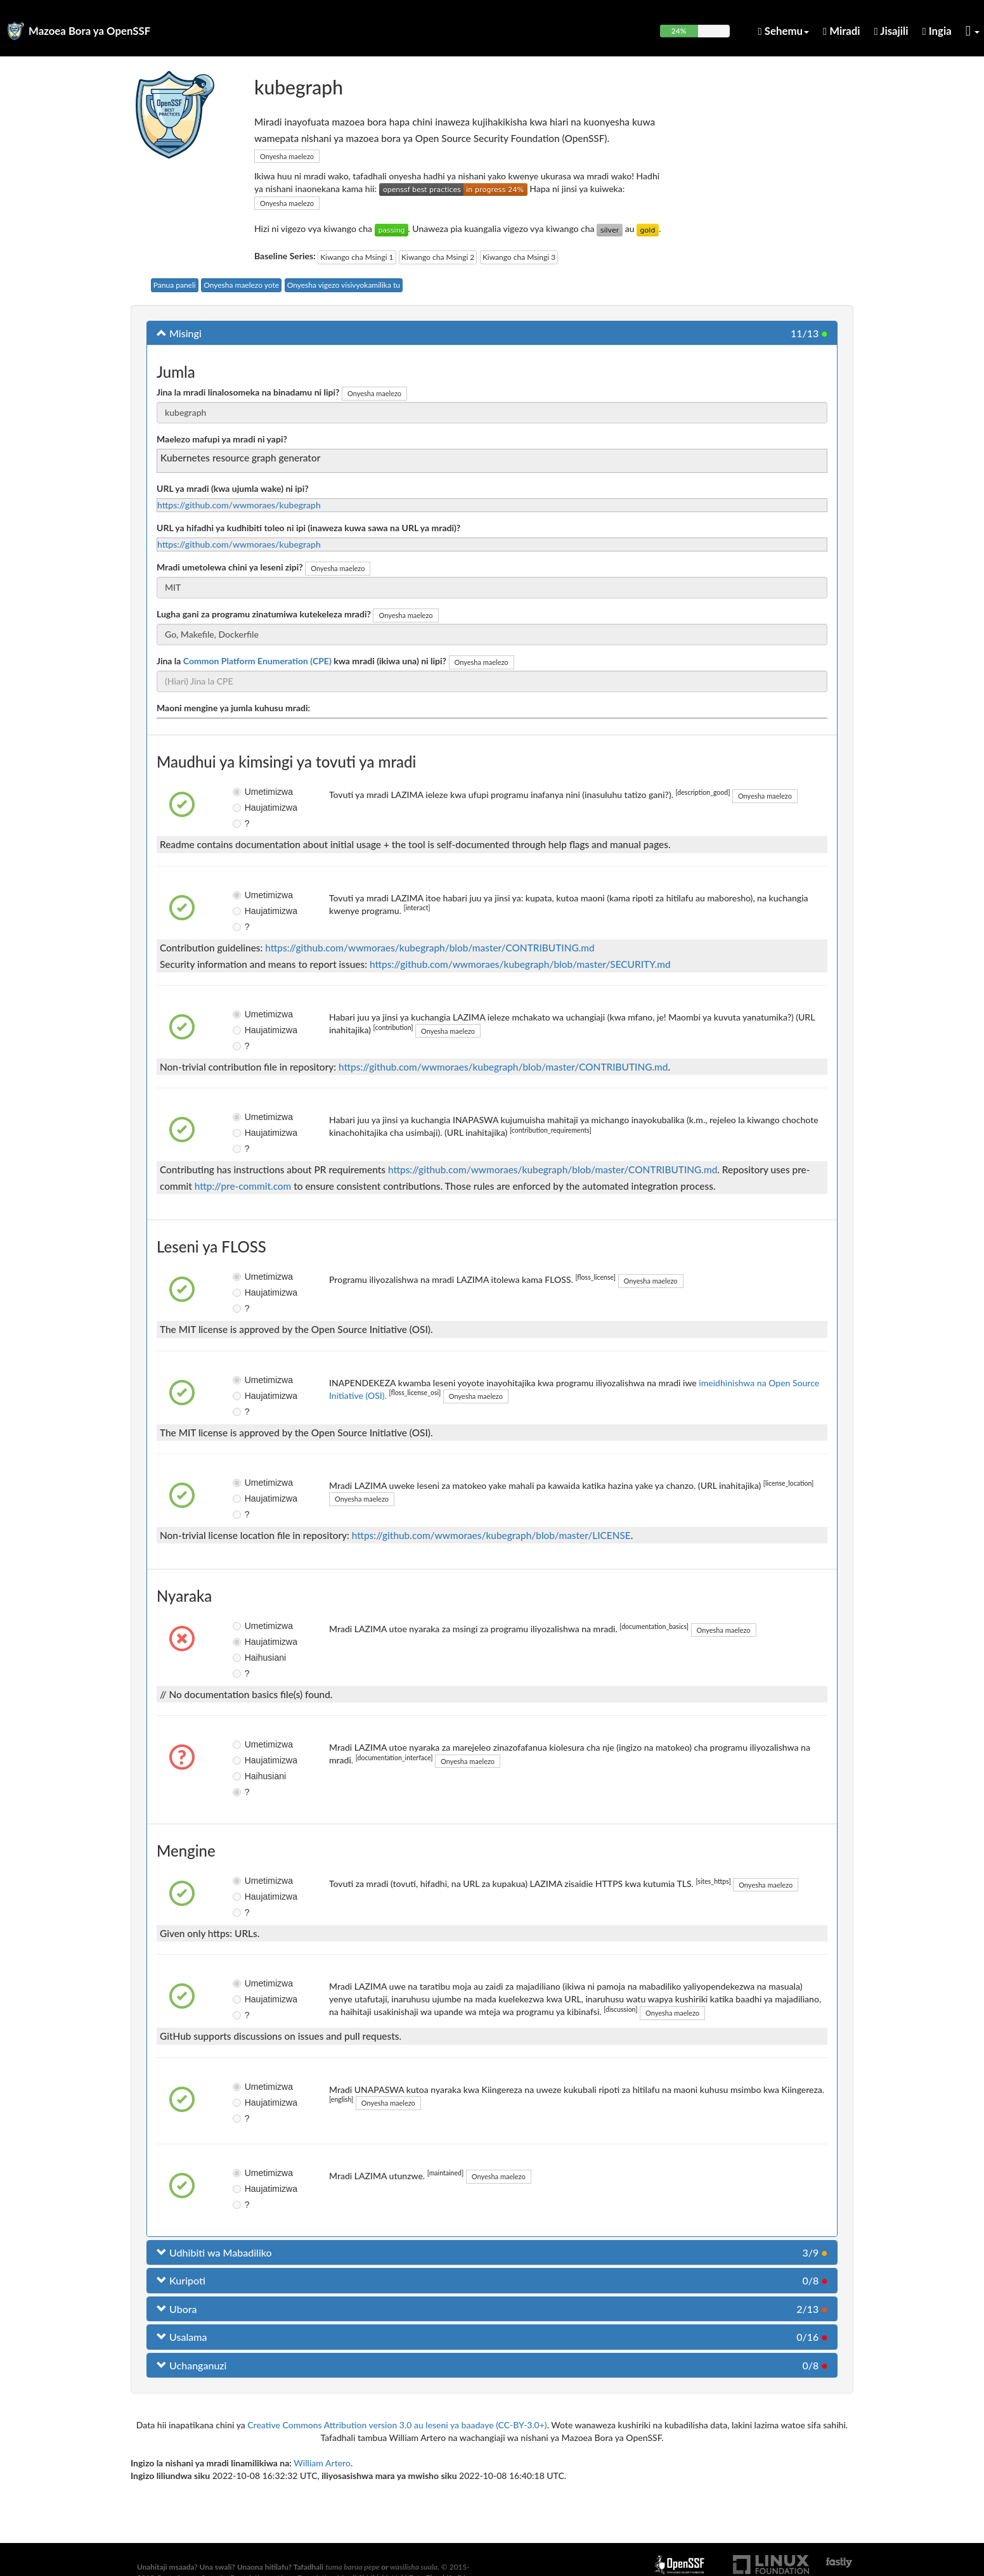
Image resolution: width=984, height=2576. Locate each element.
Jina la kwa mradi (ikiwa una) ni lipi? (301, 660)
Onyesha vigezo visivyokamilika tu (343, 285)
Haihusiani (247, 1657)
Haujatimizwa (247, 807)
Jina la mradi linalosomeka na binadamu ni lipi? (248, 392)
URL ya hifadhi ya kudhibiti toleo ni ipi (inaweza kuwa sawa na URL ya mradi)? (308, 527)
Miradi (841, 30)
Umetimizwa (247, 792)
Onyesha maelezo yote (241, 285)
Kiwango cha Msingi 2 (437, 257)
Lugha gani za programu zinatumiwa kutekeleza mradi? (264, 614)
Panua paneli (174, 285)
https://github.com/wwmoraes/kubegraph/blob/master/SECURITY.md (520, 964)
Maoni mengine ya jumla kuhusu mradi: (233, 707)
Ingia (937, 30)
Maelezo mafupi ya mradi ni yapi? (222, 439)
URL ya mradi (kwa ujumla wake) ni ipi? (233, 488)
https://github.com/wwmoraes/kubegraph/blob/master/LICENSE (491, 1535)
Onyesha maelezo (287, 156)
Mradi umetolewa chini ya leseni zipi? (230, 567)
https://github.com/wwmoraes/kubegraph (239, 504)
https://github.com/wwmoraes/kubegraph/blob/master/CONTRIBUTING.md (429, 947)
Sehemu (783, 30)
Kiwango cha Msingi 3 (518, 257)
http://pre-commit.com (243, 1186)
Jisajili (891, 30)
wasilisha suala (413, 2567)
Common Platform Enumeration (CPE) (257, 660)
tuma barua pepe (352, 2567)
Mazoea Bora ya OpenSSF (89, 30)
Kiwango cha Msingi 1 (356, 257)
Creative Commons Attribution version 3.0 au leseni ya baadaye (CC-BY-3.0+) (397, 2424)
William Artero (322, 2462)
